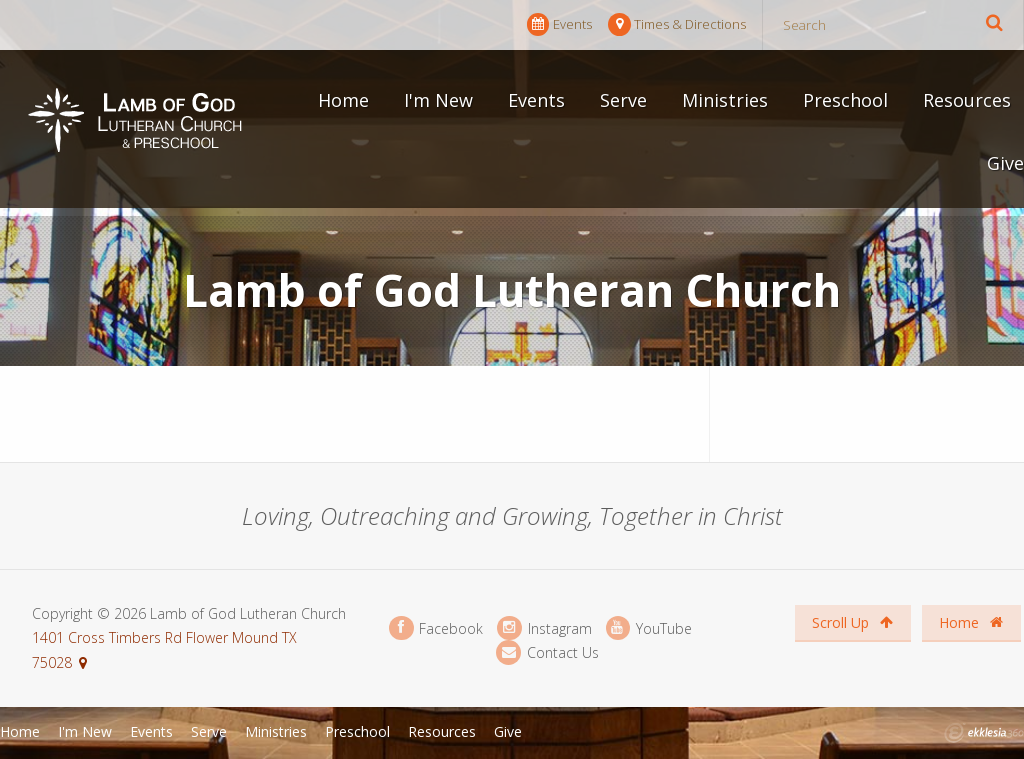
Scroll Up (852, 622)
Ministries (725, 100)
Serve (623, 100)
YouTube (649, 628)
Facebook (436, 628)
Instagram (544, 628)
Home (343, 100)
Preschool (845, 100)
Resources (967, 100)
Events (559, 24)
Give (1005, 163)
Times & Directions (677, 24)
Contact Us (547, 652)
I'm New (438, 100)
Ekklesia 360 (984, 733)
